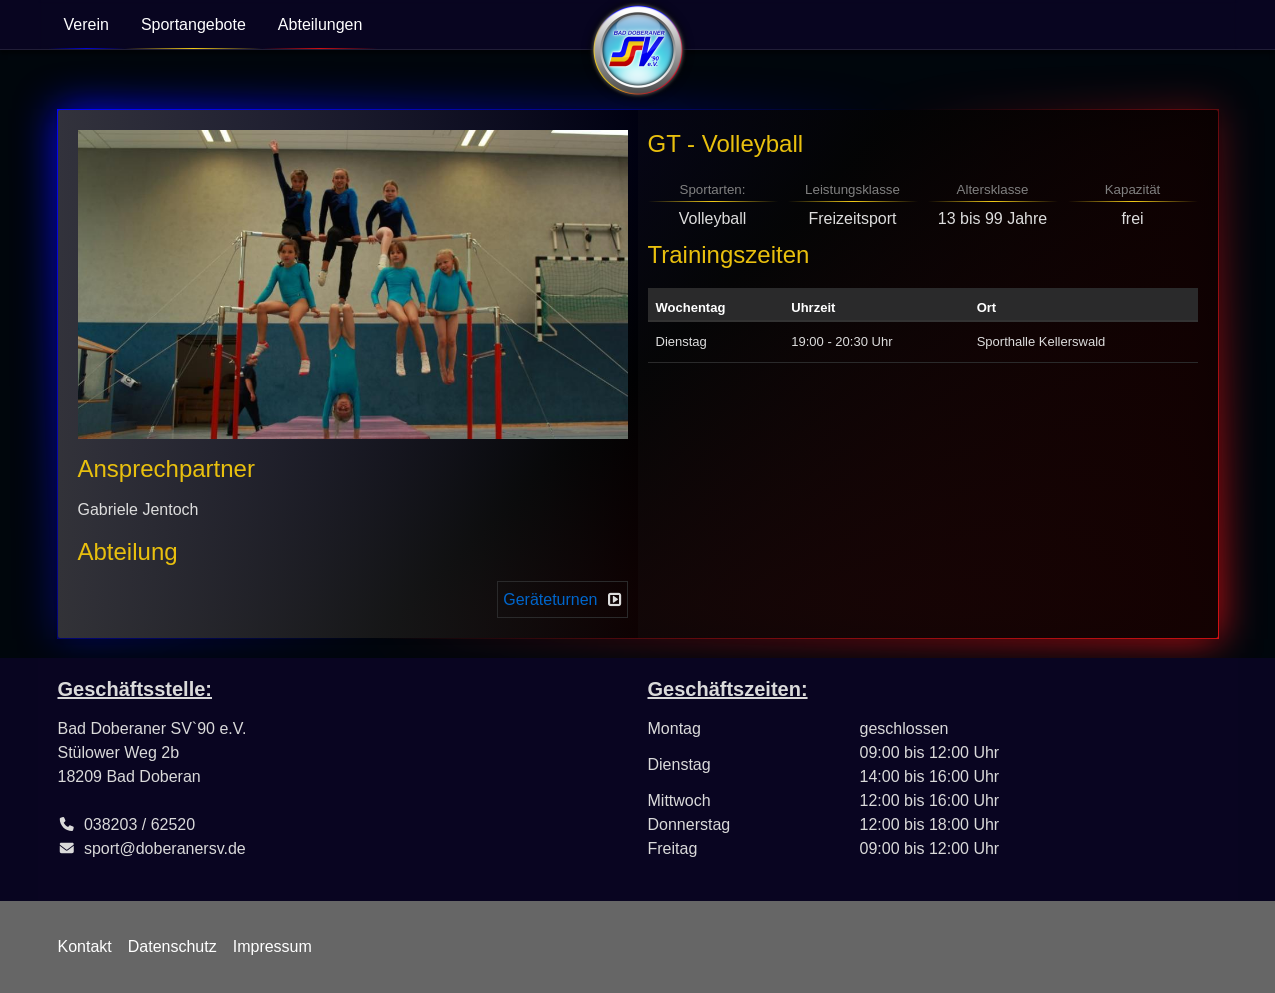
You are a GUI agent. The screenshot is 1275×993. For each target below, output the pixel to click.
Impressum (272, 946)
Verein (86, 24)
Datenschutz (172, 946)
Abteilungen (320, 24)
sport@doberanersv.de (165, 848)
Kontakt (85, 946)
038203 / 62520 (139, 824)
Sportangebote (193, 24)
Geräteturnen (550, 599)
